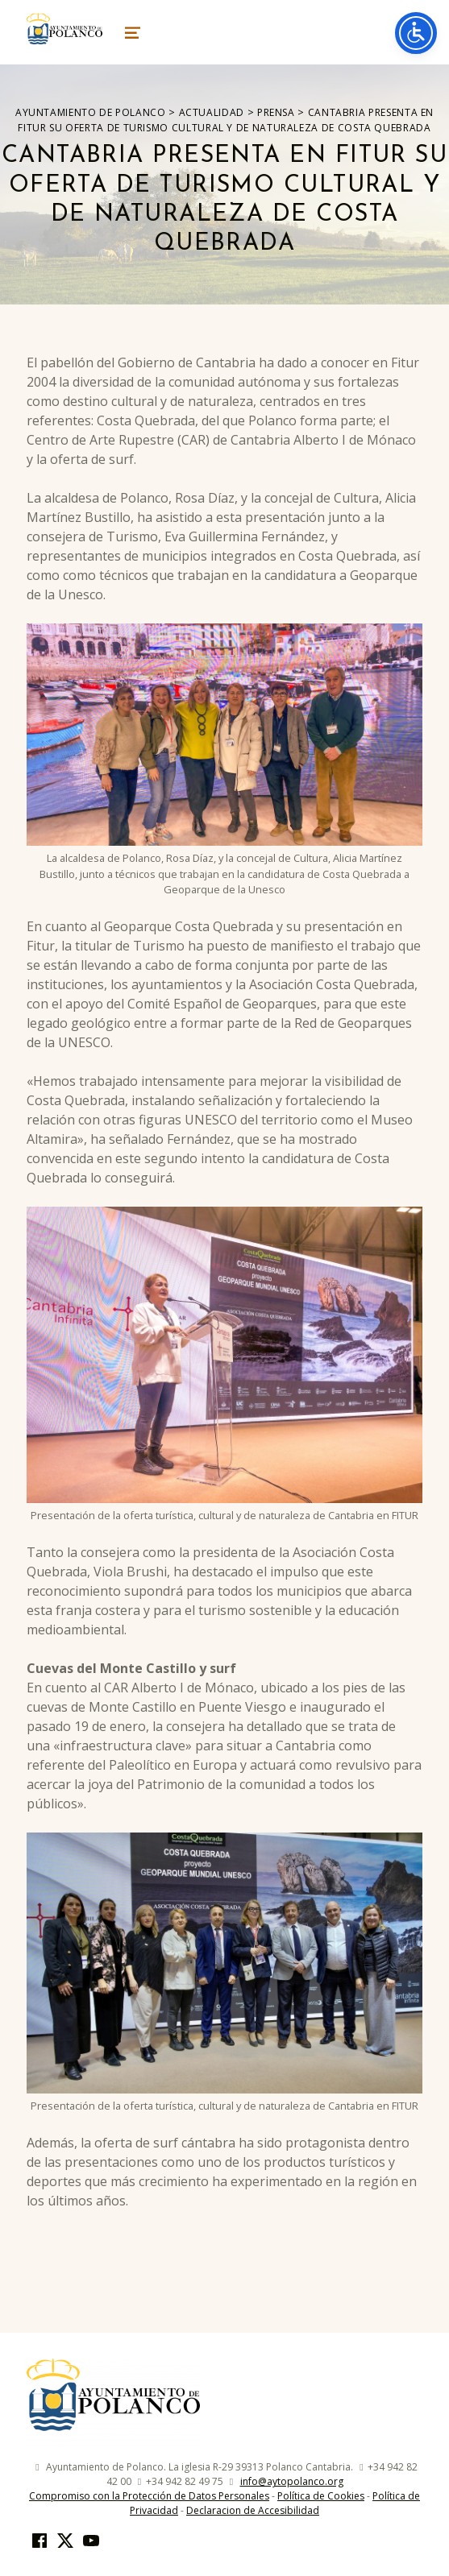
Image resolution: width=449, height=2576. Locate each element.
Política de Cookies (320, 2496)
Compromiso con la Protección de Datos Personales (149, 2496)
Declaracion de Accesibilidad (252, 2510)
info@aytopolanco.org (291, 2481)
